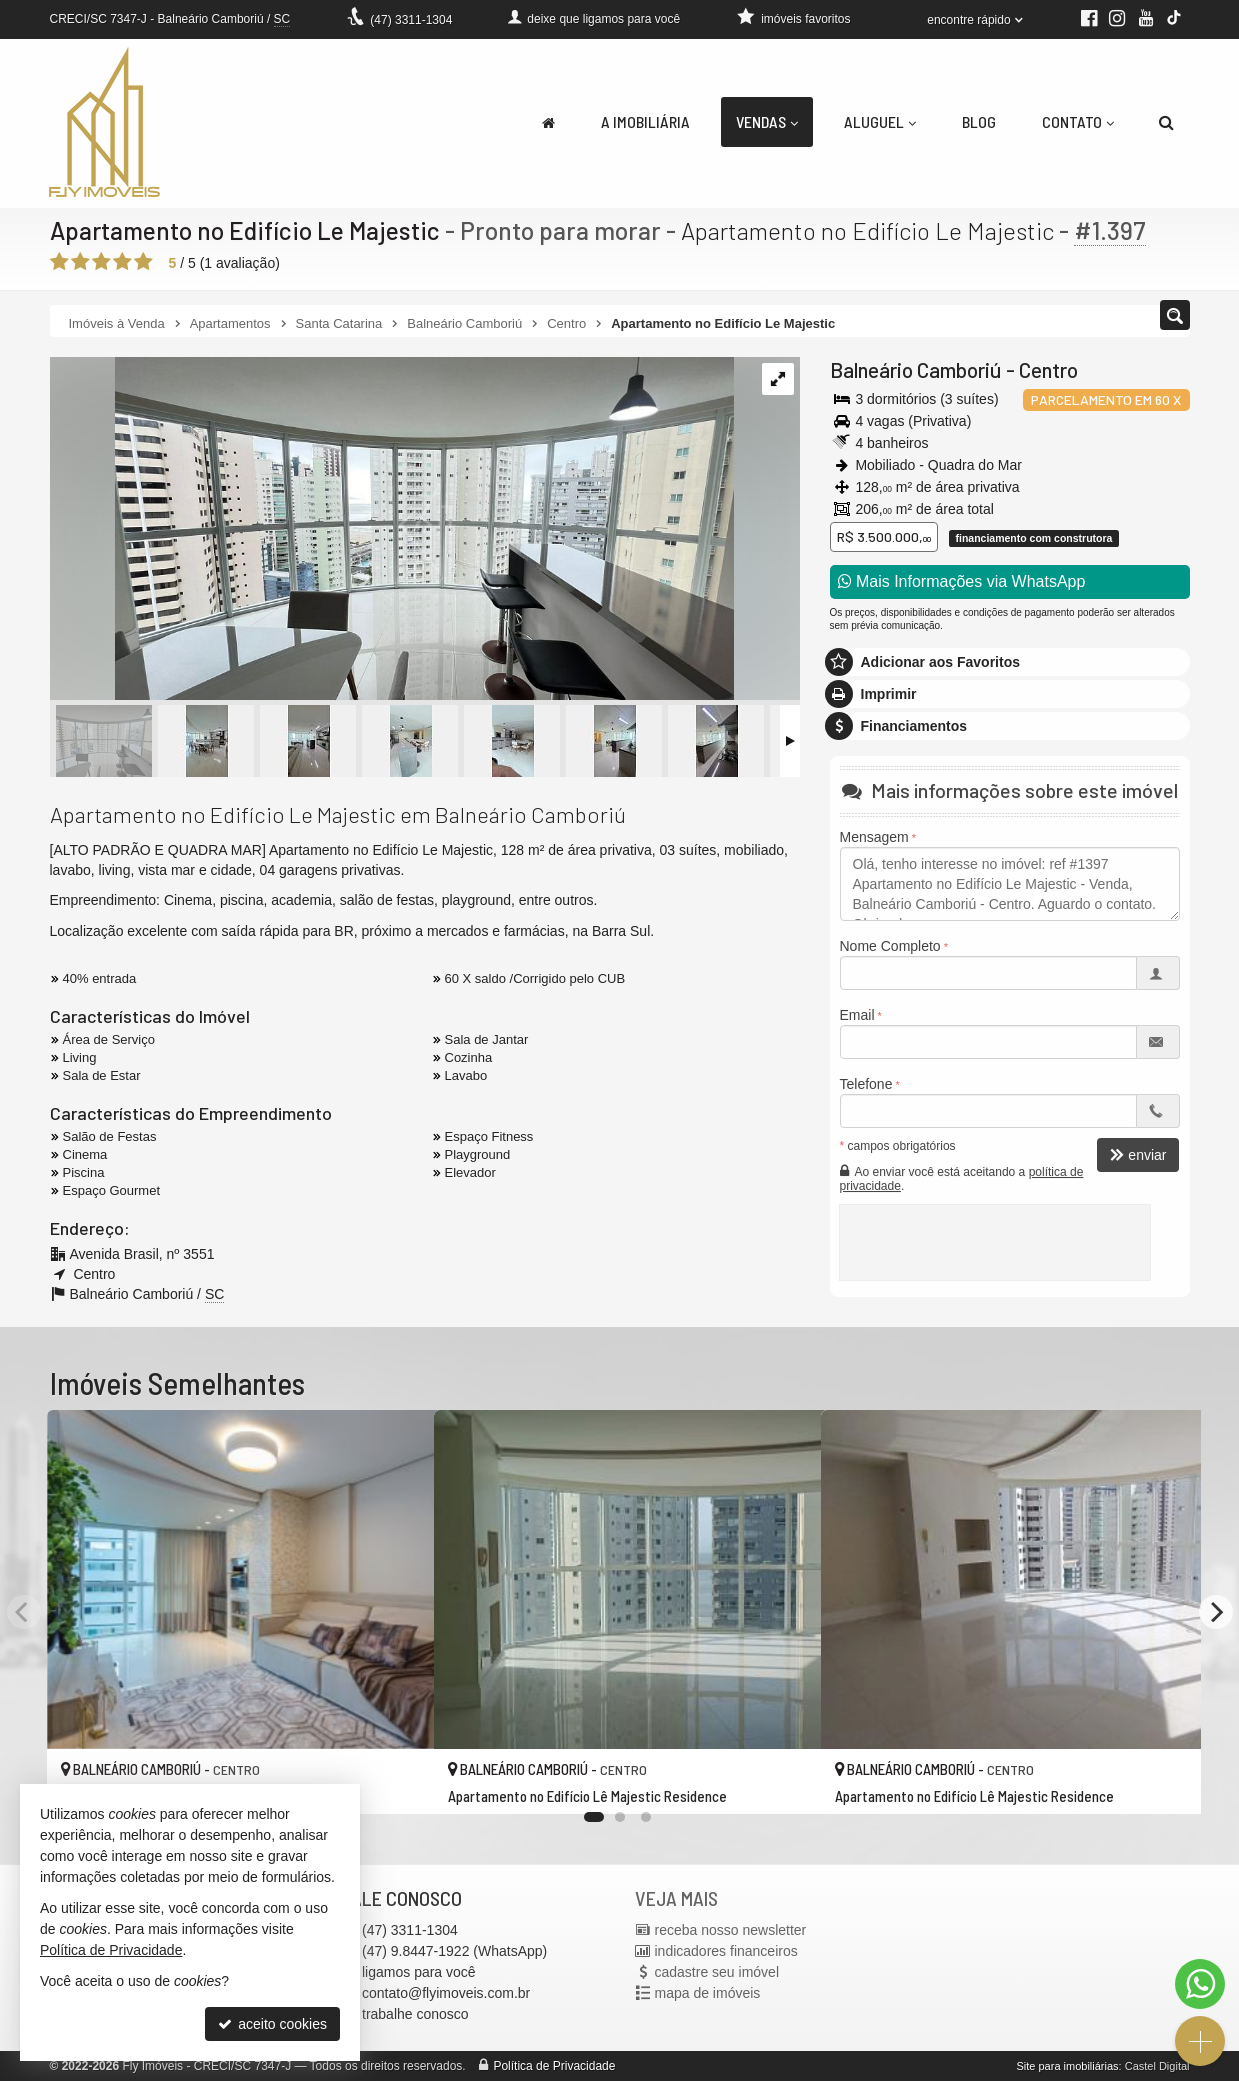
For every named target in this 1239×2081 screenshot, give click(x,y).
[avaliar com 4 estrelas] (122, 262)
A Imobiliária (645, 121)
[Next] (1216, 1612)
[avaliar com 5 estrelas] (143, 262)
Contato (1078, 121)
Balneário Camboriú (916, 369)
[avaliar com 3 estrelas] (101, 262)
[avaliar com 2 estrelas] (80, 262)
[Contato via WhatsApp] (1200, 1984)
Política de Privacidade (554, 2066)
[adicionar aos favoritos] (397, 1782)
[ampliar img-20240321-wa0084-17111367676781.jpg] (392, 530)
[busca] (1166, 122)
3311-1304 (411, 20)
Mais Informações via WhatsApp (962, 581)
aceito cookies (272, 2024)
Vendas (767, 121)
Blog (979, 121)
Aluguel (880, 121)
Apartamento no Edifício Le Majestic (247, 230)
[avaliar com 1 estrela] (59, 262)
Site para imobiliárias (1067, 2066)
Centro (1048, 369)
